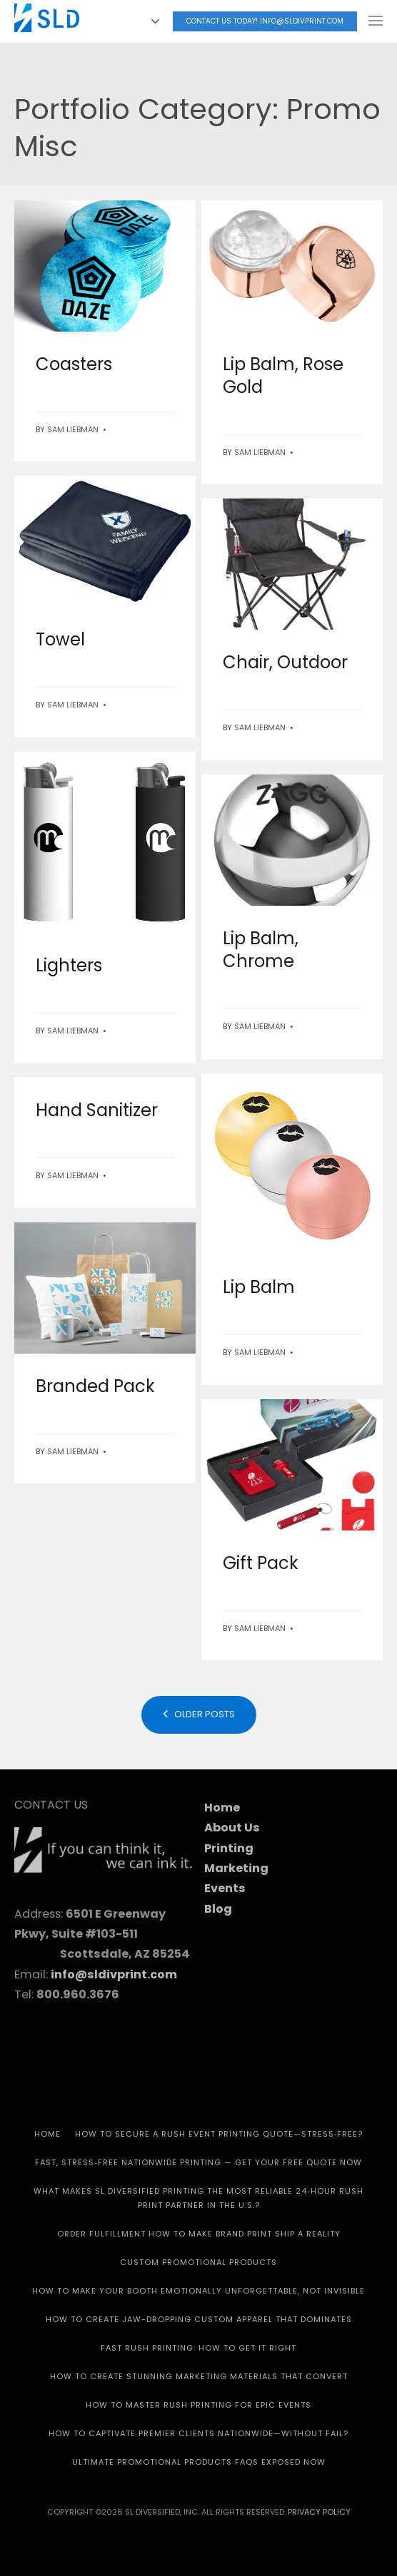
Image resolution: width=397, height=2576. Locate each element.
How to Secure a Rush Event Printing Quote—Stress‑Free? (219, 2134)
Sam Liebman (73, 429)
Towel (60, 639)
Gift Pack (260, 1563)
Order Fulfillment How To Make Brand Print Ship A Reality (199, 2233)
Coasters (74, 364)
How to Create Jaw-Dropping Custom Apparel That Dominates (199, 2319)
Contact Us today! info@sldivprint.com (264, 21)
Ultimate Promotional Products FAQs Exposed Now (199, 2462)
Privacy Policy (319, 2512)
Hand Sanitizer (97, 1110)
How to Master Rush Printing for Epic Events (198, 2405)
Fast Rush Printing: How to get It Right (198, 2347)
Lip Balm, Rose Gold (283, 375)
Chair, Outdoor (285, 662)
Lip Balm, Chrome (260, 949)
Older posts (199, 1714)
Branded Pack (95, 1386)
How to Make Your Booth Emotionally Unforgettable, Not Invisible (198, 2290)
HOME (47, 2134)
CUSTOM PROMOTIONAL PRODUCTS (198, 2262)
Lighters (69, 965)
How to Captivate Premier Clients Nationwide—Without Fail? (198, 2433)
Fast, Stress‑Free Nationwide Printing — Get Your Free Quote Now (198, 2162)
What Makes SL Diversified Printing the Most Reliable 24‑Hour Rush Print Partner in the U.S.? (198, 2198)
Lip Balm (259, 1287)
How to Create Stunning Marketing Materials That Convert (199, 2376)
